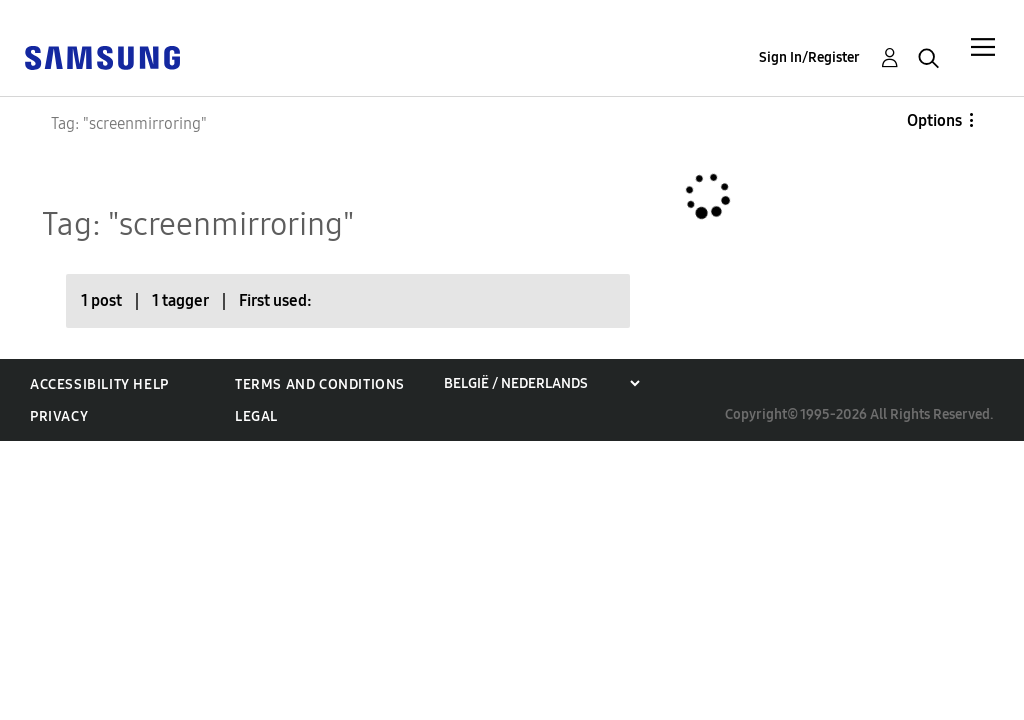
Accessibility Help (99, 384)
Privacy (59, 416)
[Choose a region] (541, 383)
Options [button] (934, 120)
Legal (256, 416)
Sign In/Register (809, 57)
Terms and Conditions (320, 384)
